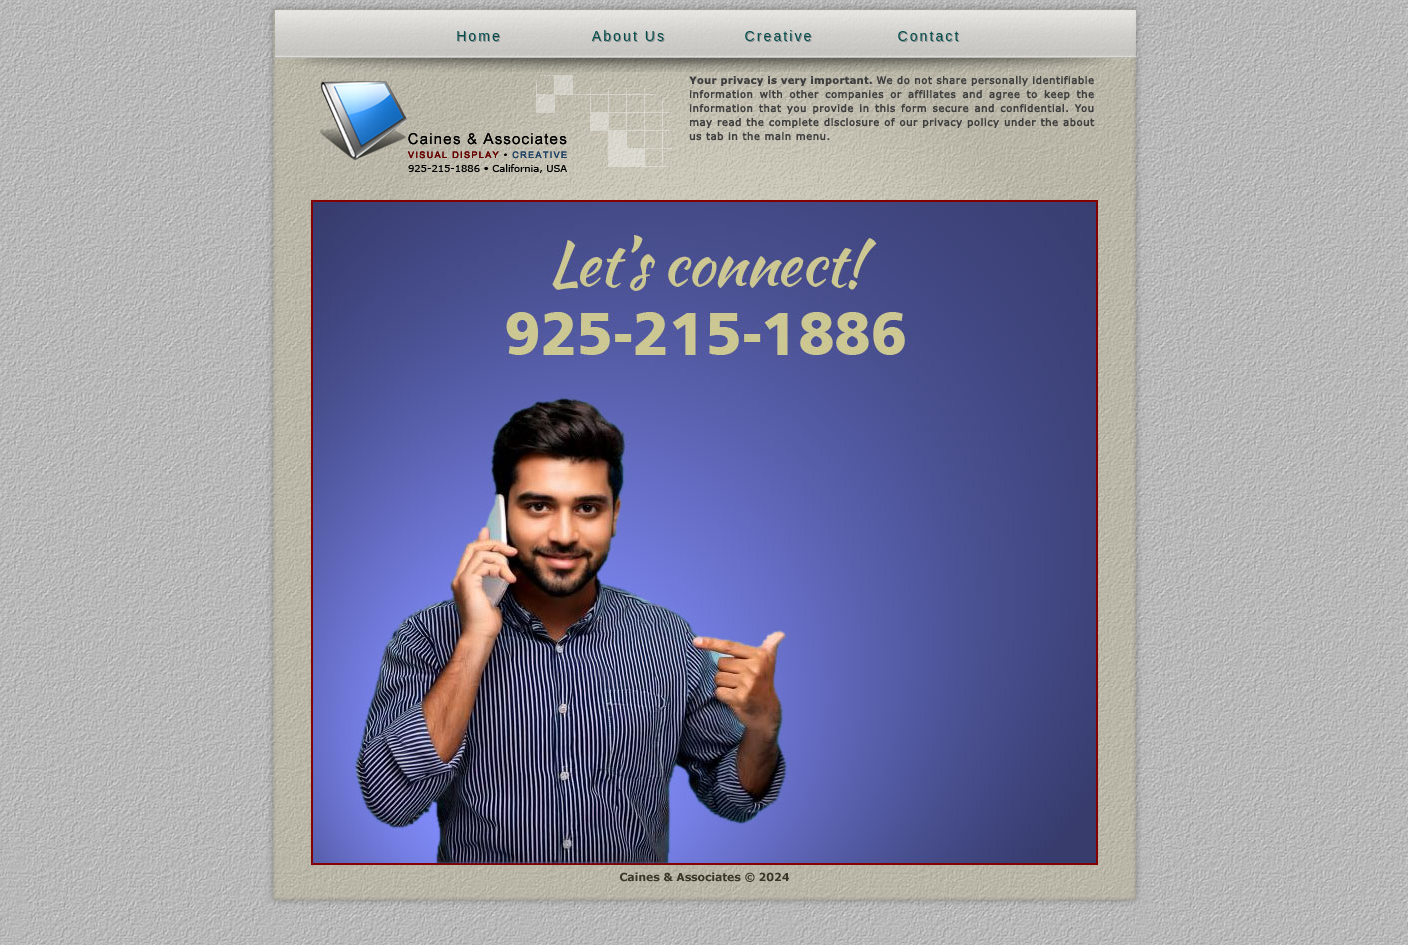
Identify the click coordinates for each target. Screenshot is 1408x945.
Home (479, 36)
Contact (929, 36)
